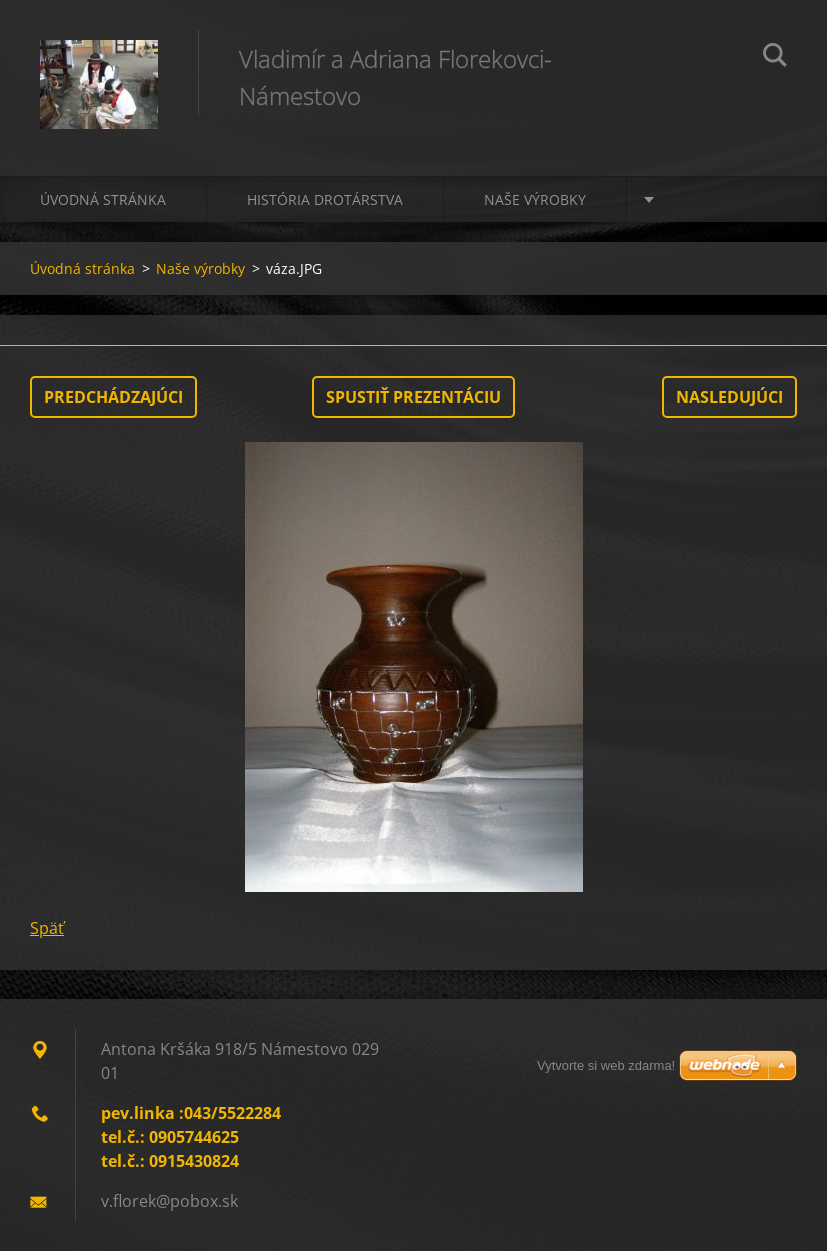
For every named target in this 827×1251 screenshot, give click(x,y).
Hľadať (775, 58)
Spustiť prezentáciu (413, 397)
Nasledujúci (729, 397)
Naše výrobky (535, 199)
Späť (47, 928)
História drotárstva (325, 199)
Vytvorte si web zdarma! (606, 1065)
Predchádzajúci (113, 397)
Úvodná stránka (103, 199)
